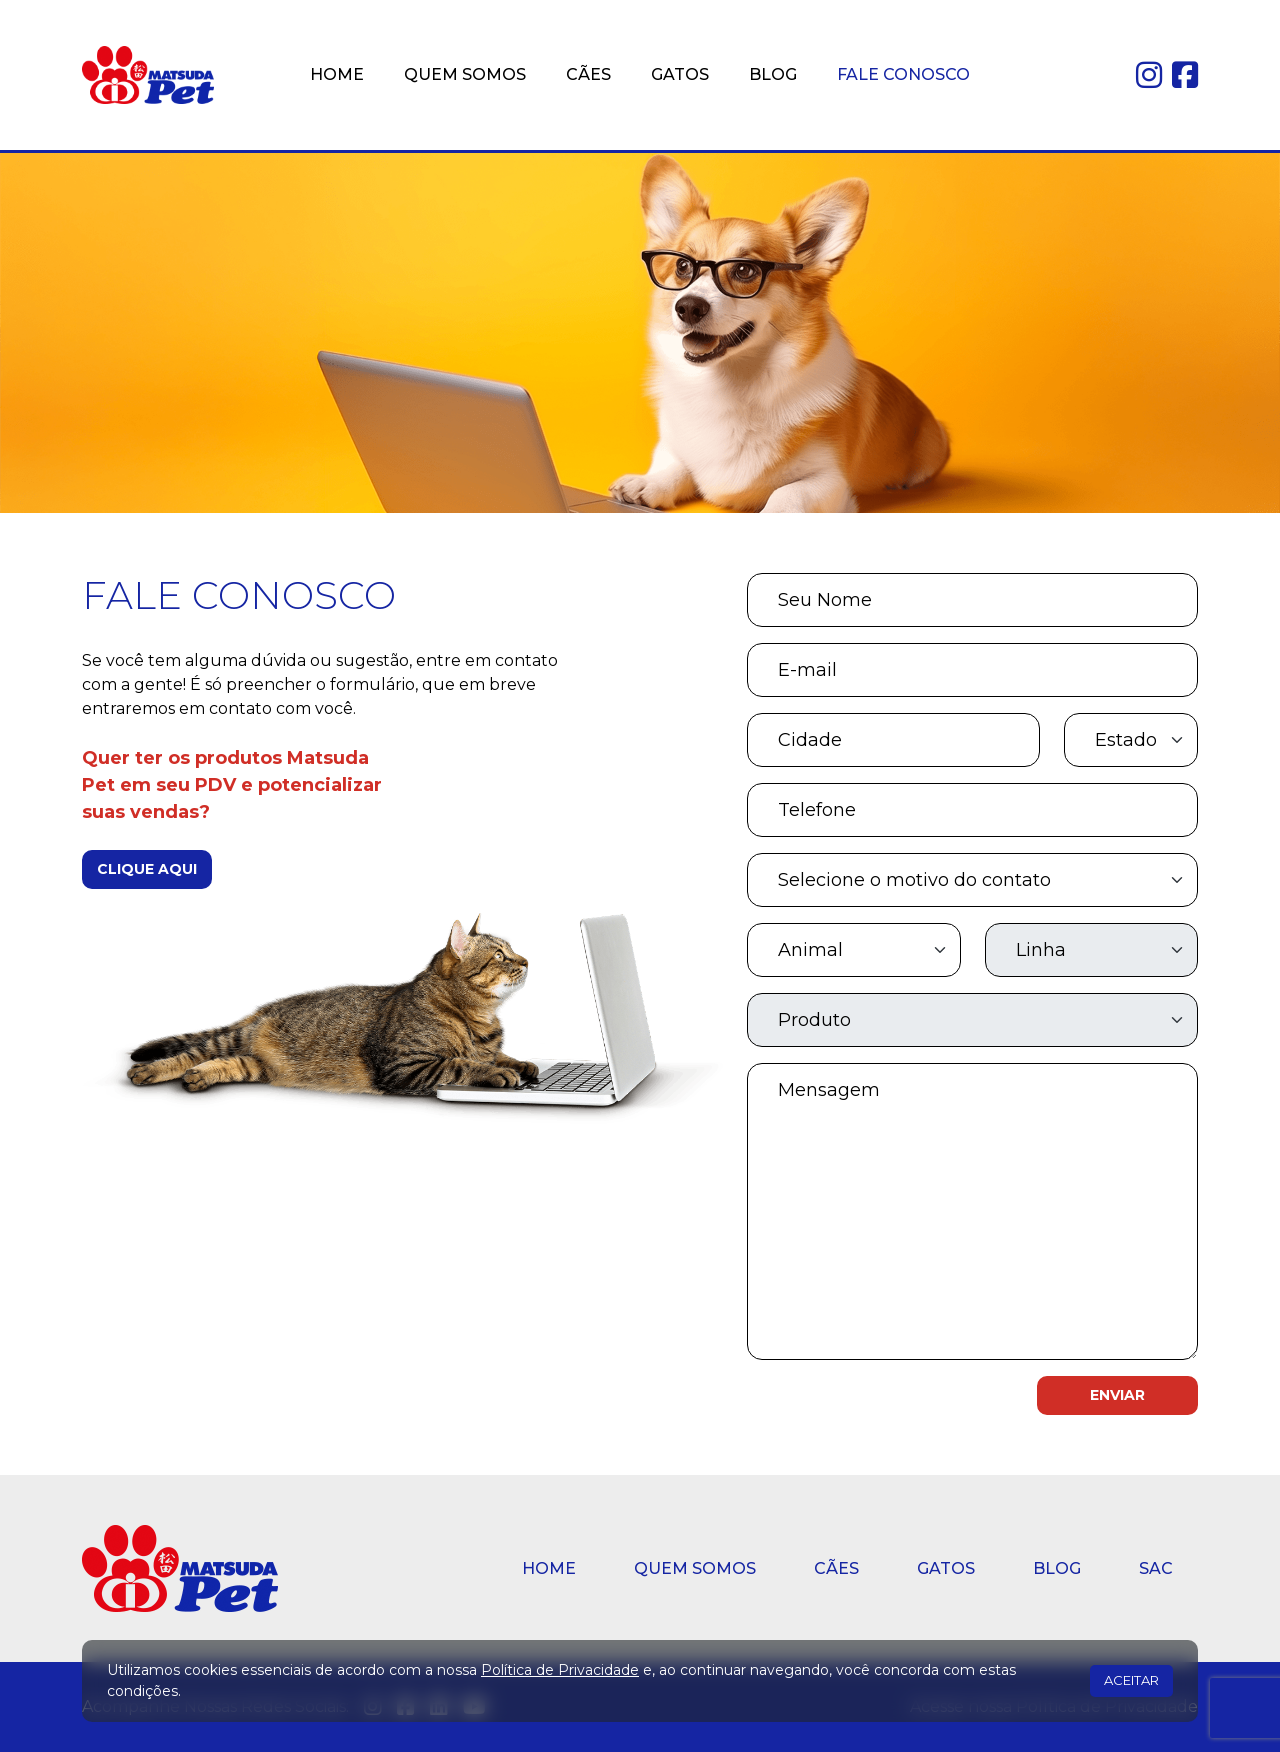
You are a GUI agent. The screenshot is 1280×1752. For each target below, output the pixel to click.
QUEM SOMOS (465, 74)
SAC (1156, 1568)
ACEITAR (1131, 1680)
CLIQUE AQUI (147, 869)
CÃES (588, 74)
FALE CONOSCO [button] (903, 74)
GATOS (680, 74)
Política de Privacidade (560, 1670)
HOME (337, 74)
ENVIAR (1117, 1395)
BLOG (773, 74)
